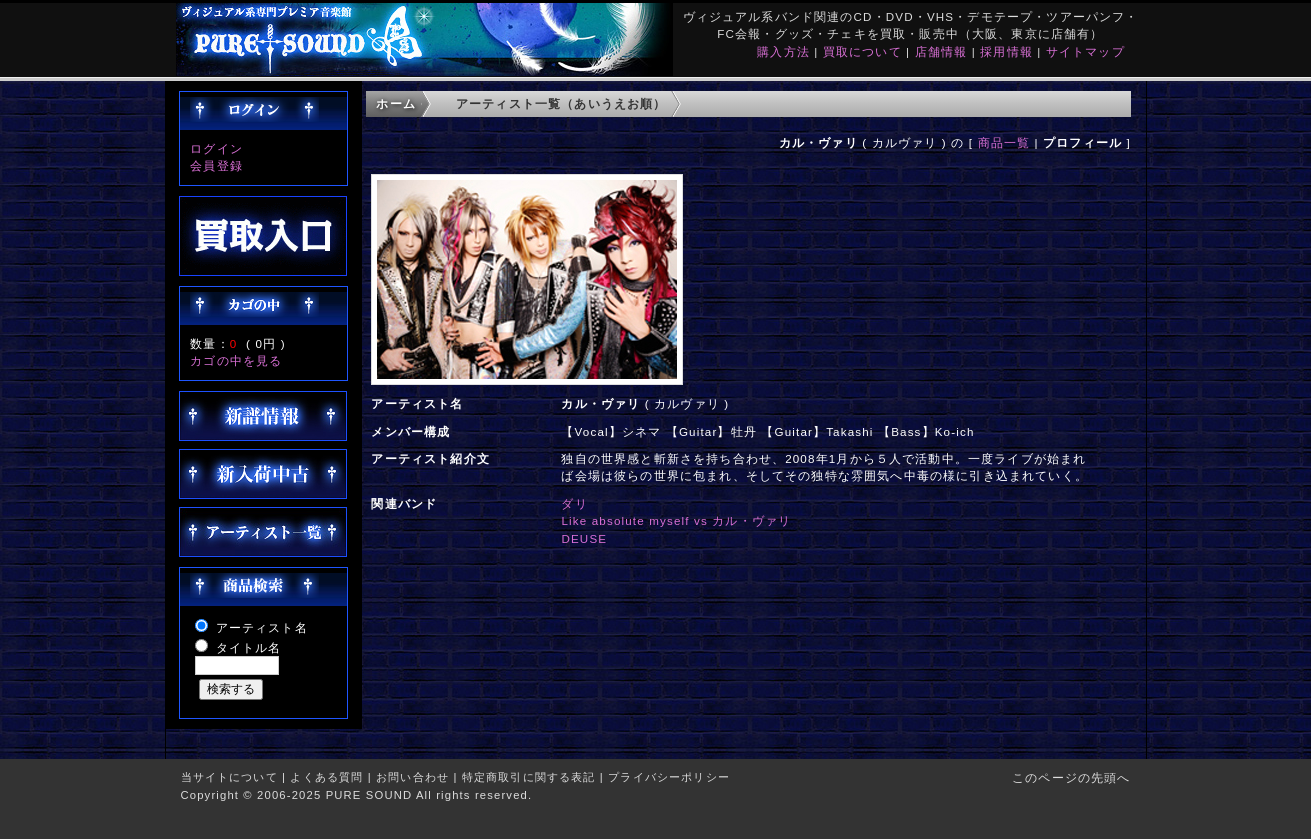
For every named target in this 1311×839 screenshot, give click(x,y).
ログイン (216, 148)
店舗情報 (941, 51)
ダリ (574, 503)
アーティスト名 (262, 627)
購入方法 (783, 51)
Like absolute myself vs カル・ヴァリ (676, 520)
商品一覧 (1004, 142)
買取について (862, 51)
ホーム (395, 103)
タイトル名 (249, 647)
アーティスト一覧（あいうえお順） (561, 103)
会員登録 (216, 165)
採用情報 (1006, 51)
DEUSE (584, 538)
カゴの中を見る (236, 360)
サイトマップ (1085, 51)
